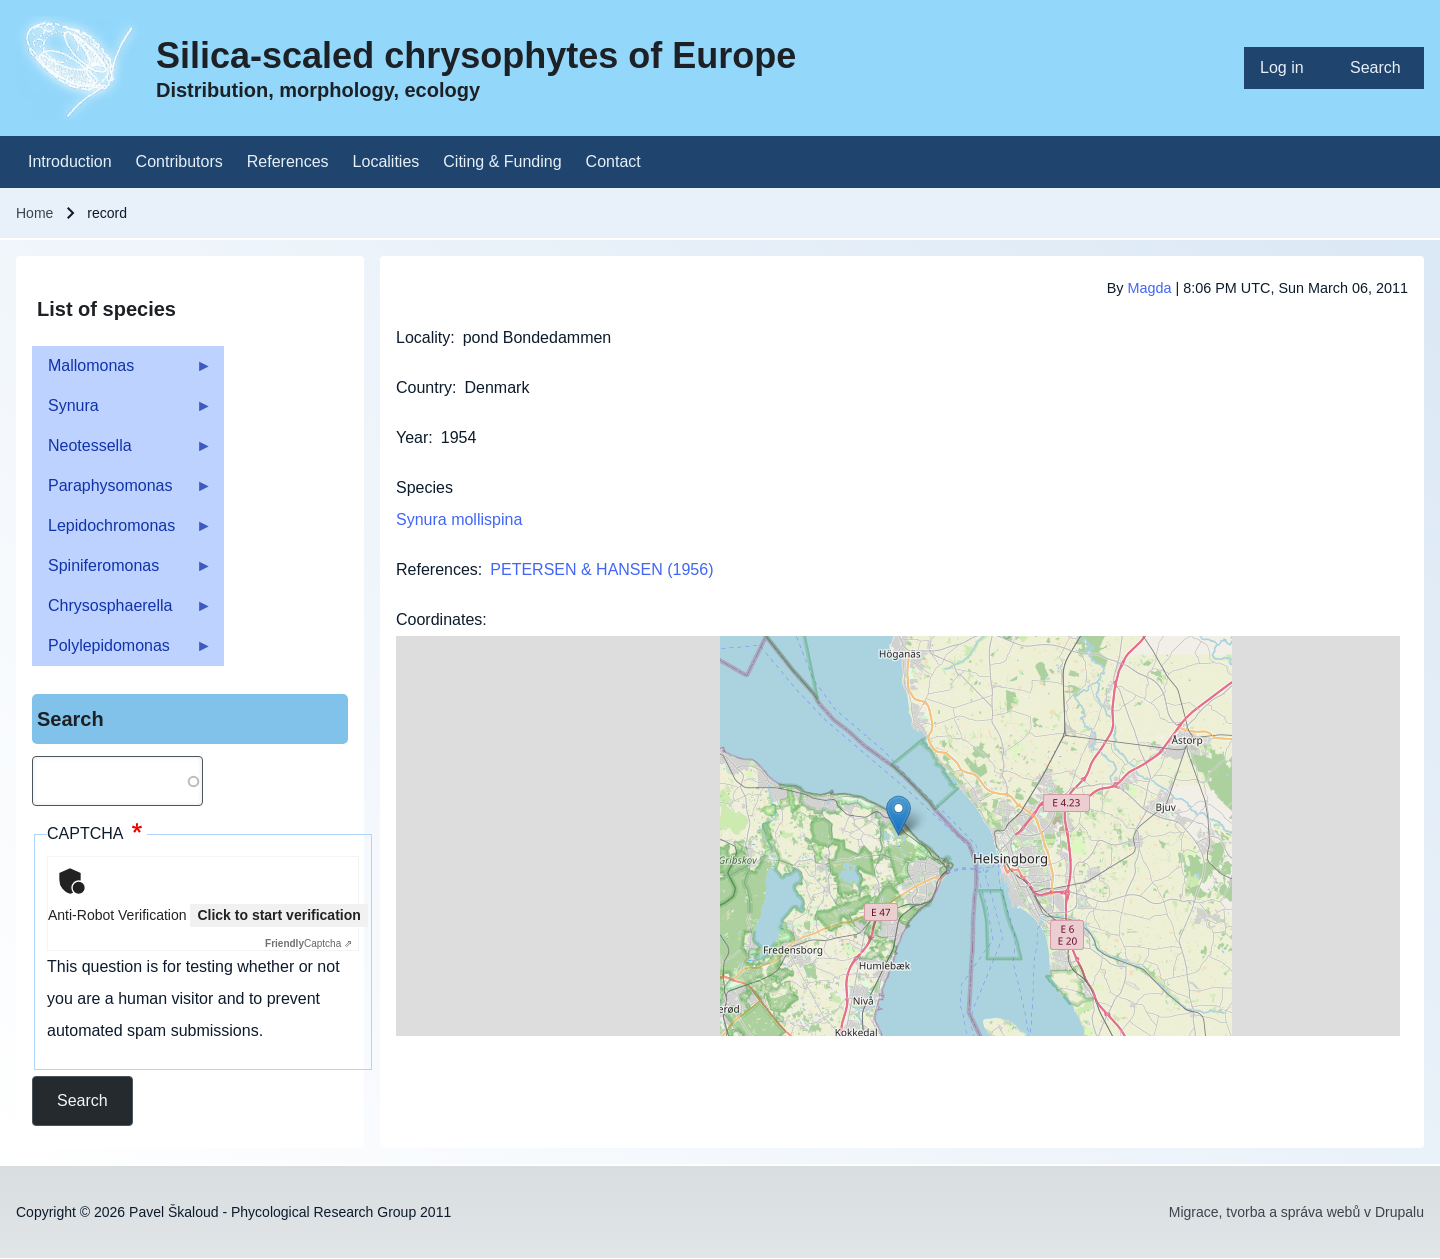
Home (34, 213)
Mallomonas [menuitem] (122, 371)
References (437, 569)
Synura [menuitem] (122, 411)
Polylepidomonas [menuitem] (122, 651)
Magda (1149, 288)
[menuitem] (1289, 68)
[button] (898, 815)
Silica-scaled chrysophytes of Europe (476, 55)
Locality (423, 337)
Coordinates (439, 619)
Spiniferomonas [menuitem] (122, 571)
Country (424, 387)
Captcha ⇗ (308, 943)
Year (412, 437)
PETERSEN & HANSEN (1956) (601, 569)
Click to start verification (278, 915)
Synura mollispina (459, 519)
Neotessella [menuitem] (122, 451)
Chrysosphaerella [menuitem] (122, 611)
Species (424, 487)
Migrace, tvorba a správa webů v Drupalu (1296, 1212)
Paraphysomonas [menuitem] (122, 491)
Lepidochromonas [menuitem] (122, 531)
